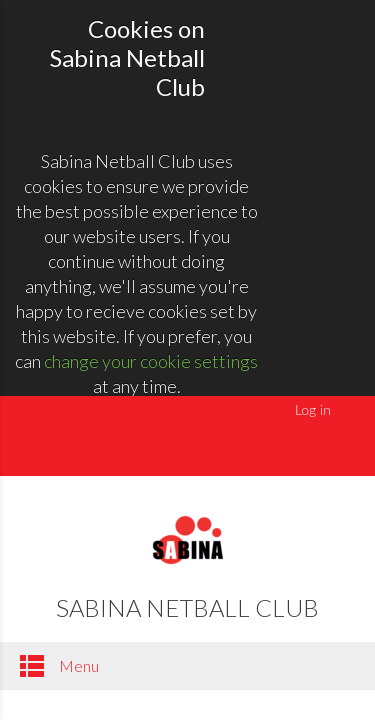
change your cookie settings (151, 361)
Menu (59, 666)
